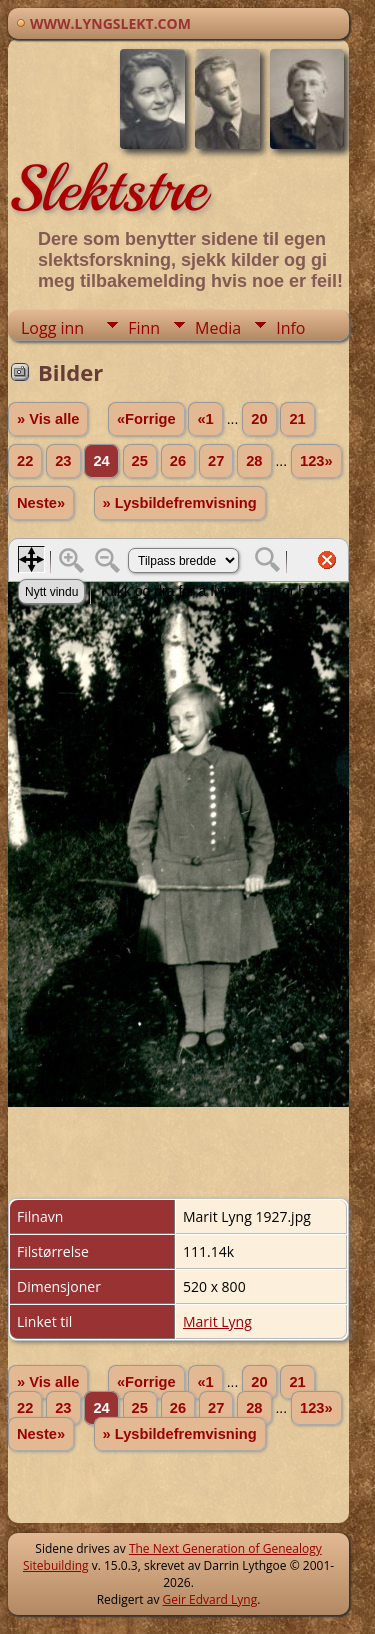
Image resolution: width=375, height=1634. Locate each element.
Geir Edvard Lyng (210, 1599)
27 (216, 461)
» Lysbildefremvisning (180, 503)
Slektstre (107, 189)
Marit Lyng (217, 1321)
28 (254, 461)
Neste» (41, 503)
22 (25, 461)
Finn (144, 328)
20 (259, 419)
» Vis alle (48, 419)
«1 (205, 419)
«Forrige (146, 419)
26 (178, 461)
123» (316, 461)
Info (290, 328)
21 (297, 419)
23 (63, 461)
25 (140, 461)
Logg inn (52, 328)
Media (218, 328)
